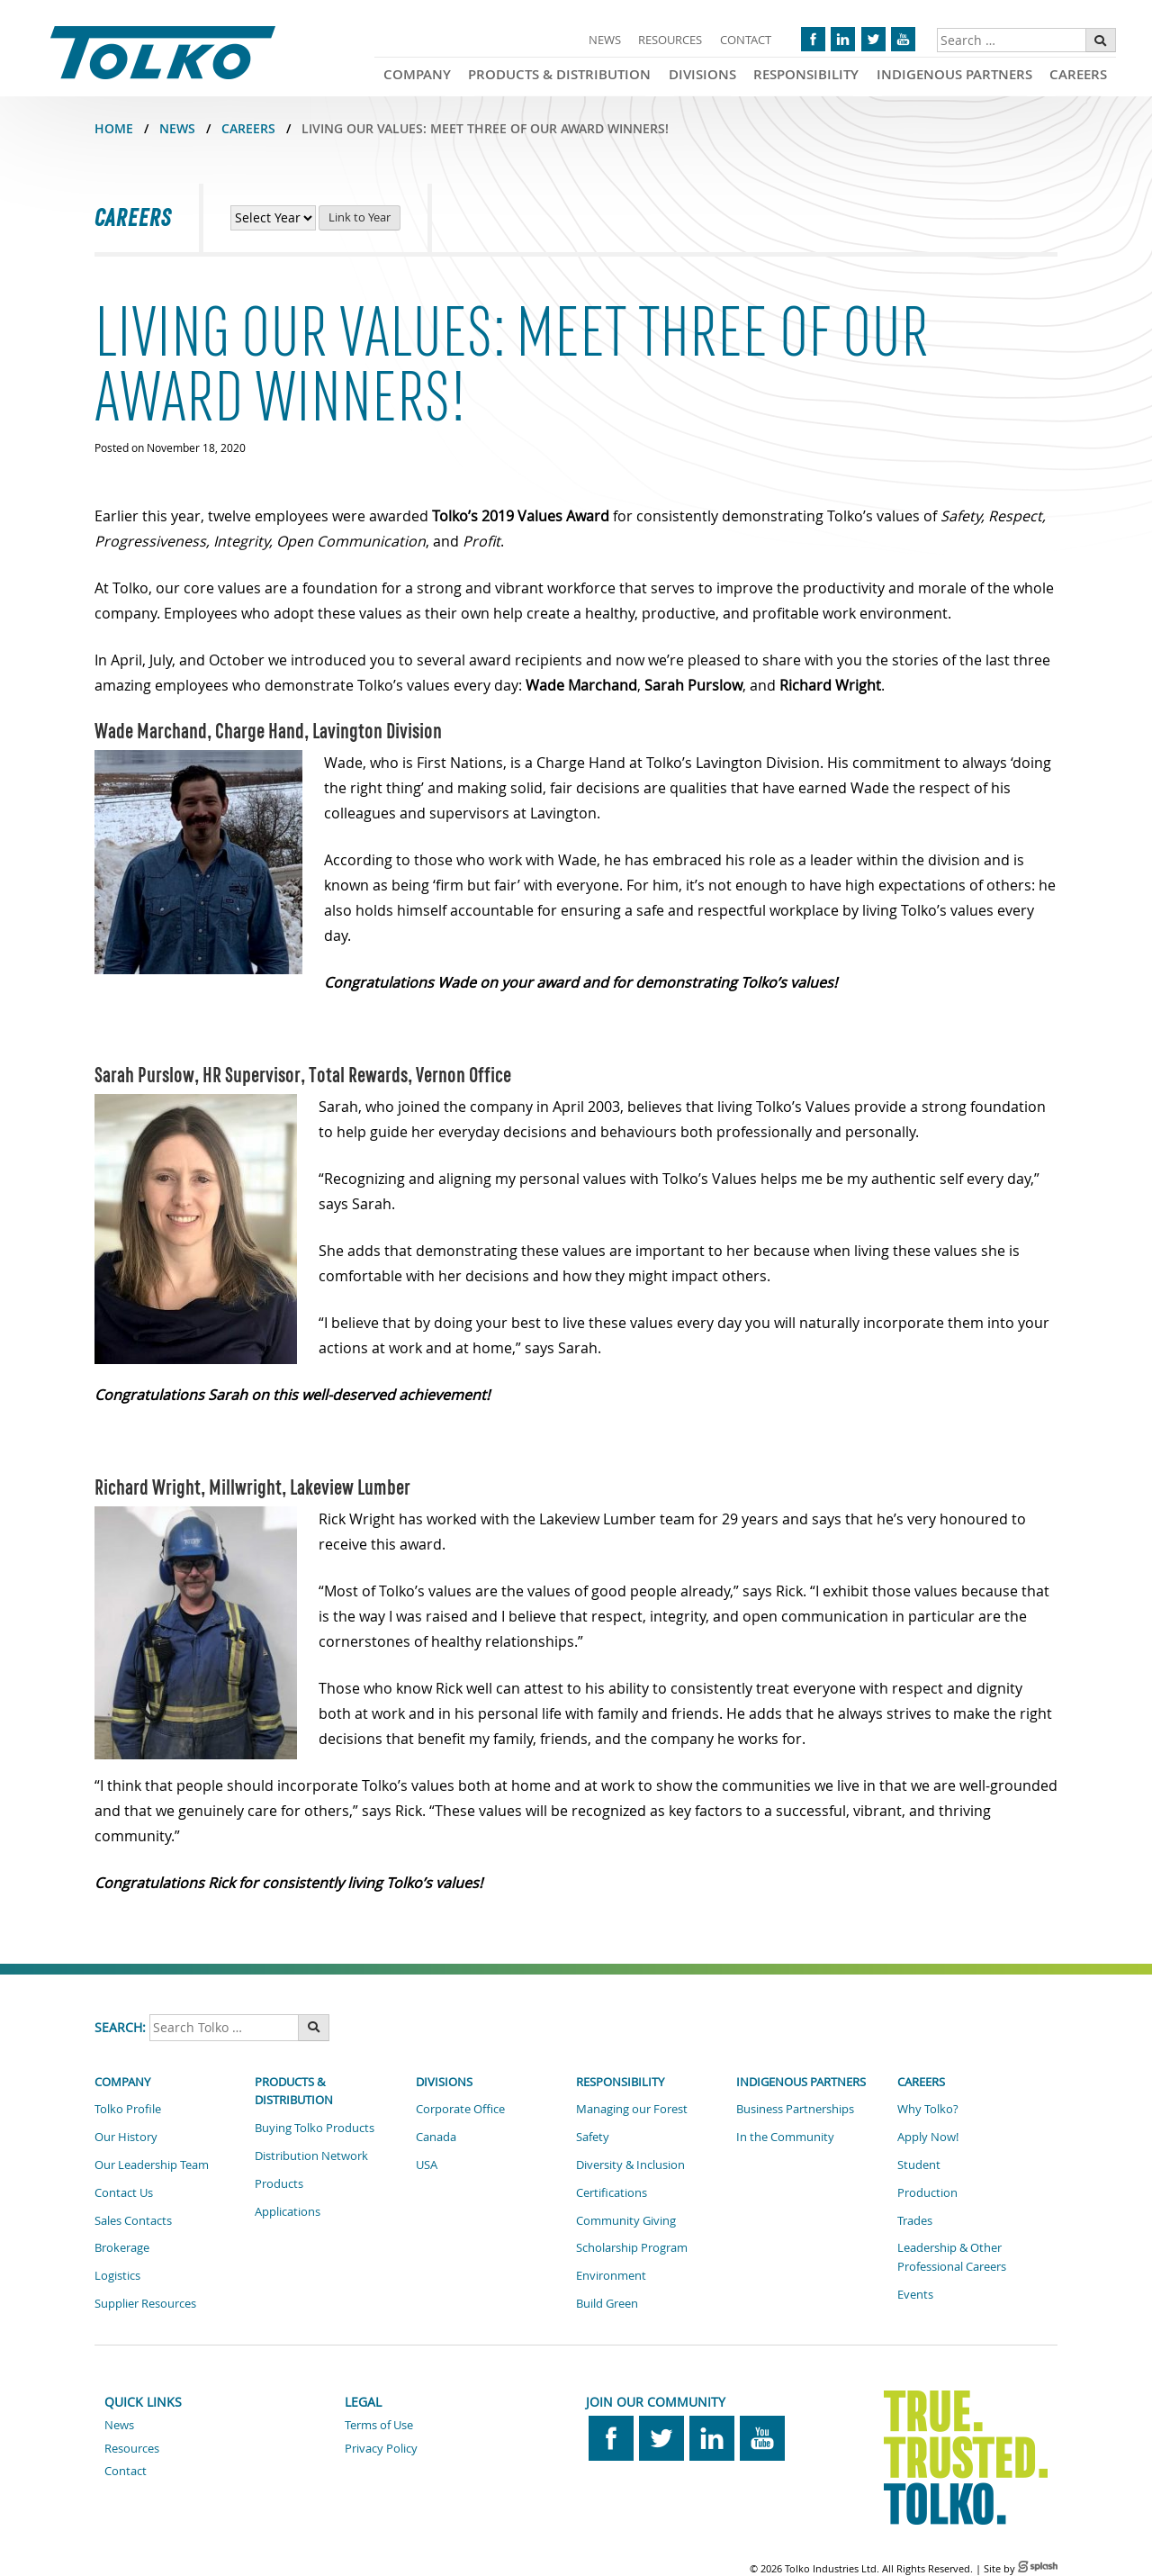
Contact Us (123, 2192)
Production (927, 2192)
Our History (126, 2137)
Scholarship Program (632, 2247)
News (605, 40)
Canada (436, 2137)
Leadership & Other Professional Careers (951, 2256)
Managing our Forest (632, 2109)
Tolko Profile (127, 2109)
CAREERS (248, 128)
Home (113, 128)
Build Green (607, 2303)
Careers (1078, 74)
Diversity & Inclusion (630, 2164)
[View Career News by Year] (273, 217)
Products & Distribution (559, 74)
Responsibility (806, 74)
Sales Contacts (133, 2220)
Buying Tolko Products (314, 2128)
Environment (611, 2275)
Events (915, 2294)
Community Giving (626, 2220)
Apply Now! (927, 2137)
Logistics (117, 2275)
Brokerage (121, 2247)
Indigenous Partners (954, 74)
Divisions (702, 74)
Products (279, 2183)
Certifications (611, 2192)
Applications (287, 2211)
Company (417, 74)
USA (426, 2164)
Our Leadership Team (151, 2164)
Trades (914, 2220)
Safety (592, 2137)
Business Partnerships (795, 2109)
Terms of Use (379, 2425)
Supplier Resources (145, 2303)
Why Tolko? (927, 2109)
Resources (670, 40)
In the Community (785, 2137)
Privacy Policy (381, 2448)
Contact (745, 40)
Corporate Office (460, 2109)
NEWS (177, 128)
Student (918, 2164)
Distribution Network (311, 2155)
